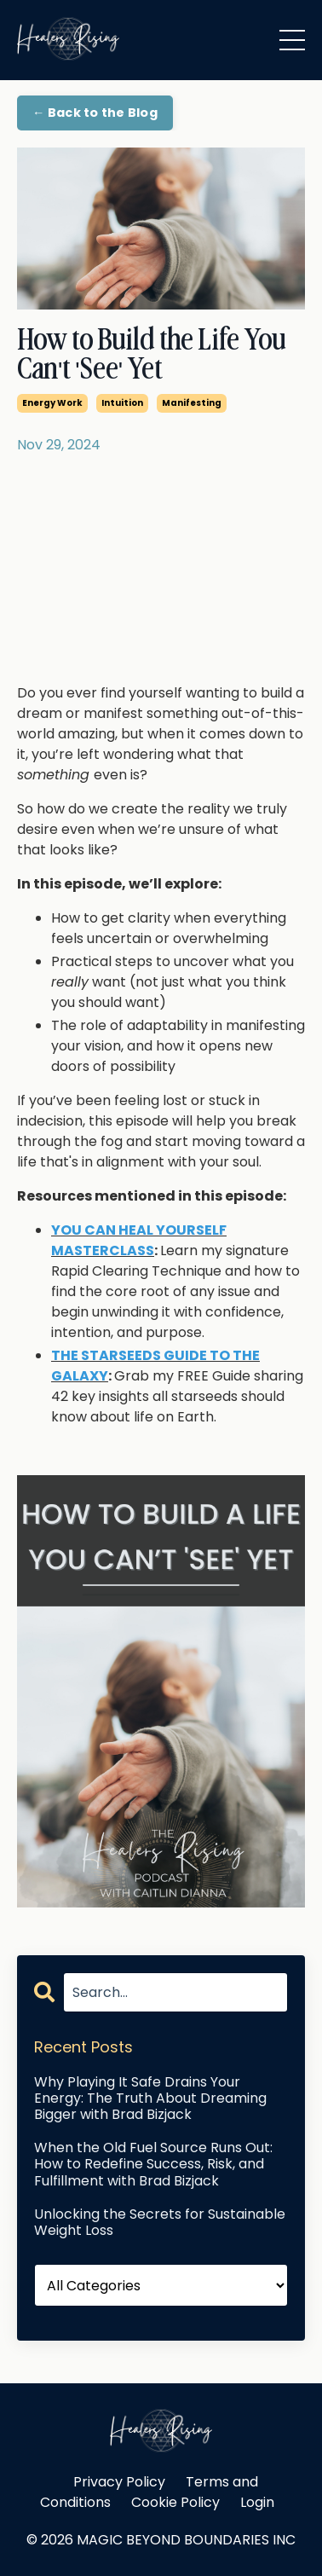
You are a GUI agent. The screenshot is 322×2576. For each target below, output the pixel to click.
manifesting (191, 403)
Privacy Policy (119, 2482)
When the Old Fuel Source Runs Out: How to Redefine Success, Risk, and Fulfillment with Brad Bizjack (153, 2164)
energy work (52, 403)
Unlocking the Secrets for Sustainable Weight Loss (159, 2222)
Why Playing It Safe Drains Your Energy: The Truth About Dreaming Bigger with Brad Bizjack (150, 2098)
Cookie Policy (175, 2502)
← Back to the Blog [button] (95, 112)
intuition (122, 403)
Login (257, 2502)
